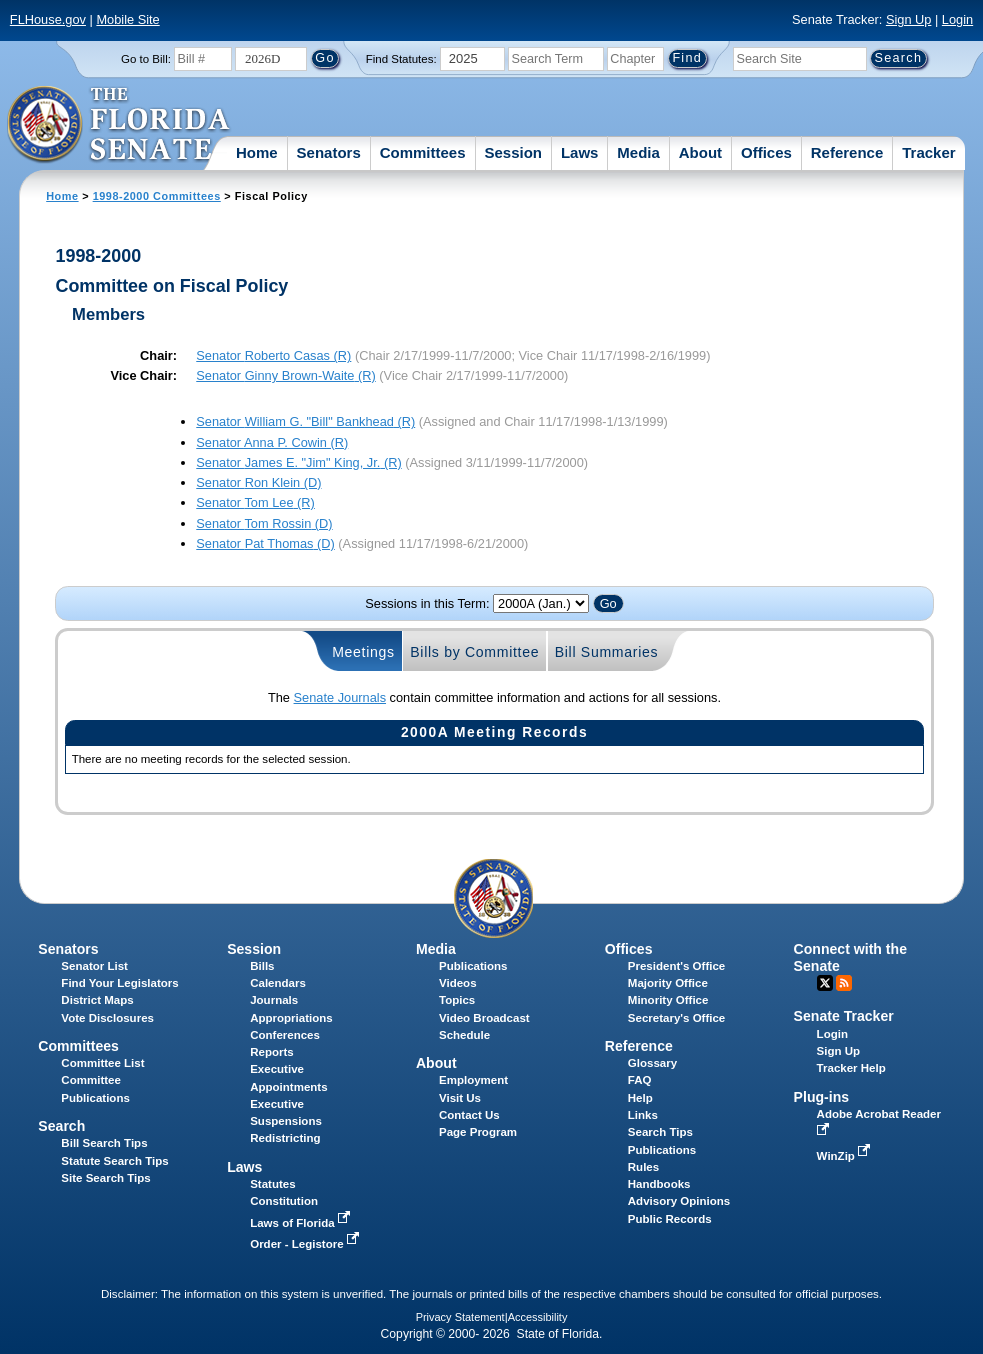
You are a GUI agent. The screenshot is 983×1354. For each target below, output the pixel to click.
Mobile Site (127, 19)
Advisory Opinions (679, 1201)
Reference (847, 152)
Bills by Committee (474, 652)
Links (643, 1115)
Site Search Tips (105, 1178)
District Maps (97, 1000)
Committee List (102, 1063)
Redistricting (285, 1138)
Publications (473, 966)
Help (640, 1098)
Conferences (285, 1035)
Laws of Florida (302, 1223)
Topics (457, 1000)
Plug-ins (822, 1097)
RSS (844, 983)
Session (513, 152)
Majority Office (668, 983)
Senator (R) (273, 355)
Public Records (670, 1219)
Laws (580, 152)
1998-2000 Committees (157, 196)
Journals (274, 1000)
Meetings (363, 652)
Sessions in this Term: (427, 603)
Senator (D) (258, 482)
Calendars (278, 983)
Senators (329, 152)
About (700, 152)
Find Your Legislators (119, 983)
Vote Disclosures (107, 1018)
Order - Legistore (306, 1244)
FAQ (640, 1080)
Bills (262, 966)
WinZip (845, 1156)
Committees (423, 152)
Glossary (652, 1063)
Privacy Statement (460, 1317)
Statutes (272, 1184)
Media (638, 152)
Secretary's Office (676, 1018)
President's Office (676, 966)
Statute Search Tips (114, 1161)
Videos (458, 983)
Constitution (284, 1201)
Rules (643, 1167)
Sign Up (909, 19)
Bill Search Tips (104, 1143)
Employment (473, 1080)
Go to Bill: (146, 59)
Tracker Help (851, 1068)
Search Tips (660, 1132)
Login (957, 19)
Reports (272, 1052)
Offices (766, 152)
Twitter (825, 983)
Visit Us (460, 1098)
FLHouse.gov (48, 19)
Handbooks (659, 1184)
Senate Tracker (844, 1016)
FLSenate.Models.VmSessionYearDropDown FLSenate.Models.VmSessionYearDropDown (541, 603)
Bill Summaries (607, 652)
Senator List (94, 966)
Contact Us (469, 1115)
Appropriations (291, 1018)
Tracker (928, 152)
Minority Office (668, 1000)
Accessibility (538, 1317)
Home (257, 152)
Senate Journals (340, 697)
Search (61, 1126)
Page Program (478, 1132)
